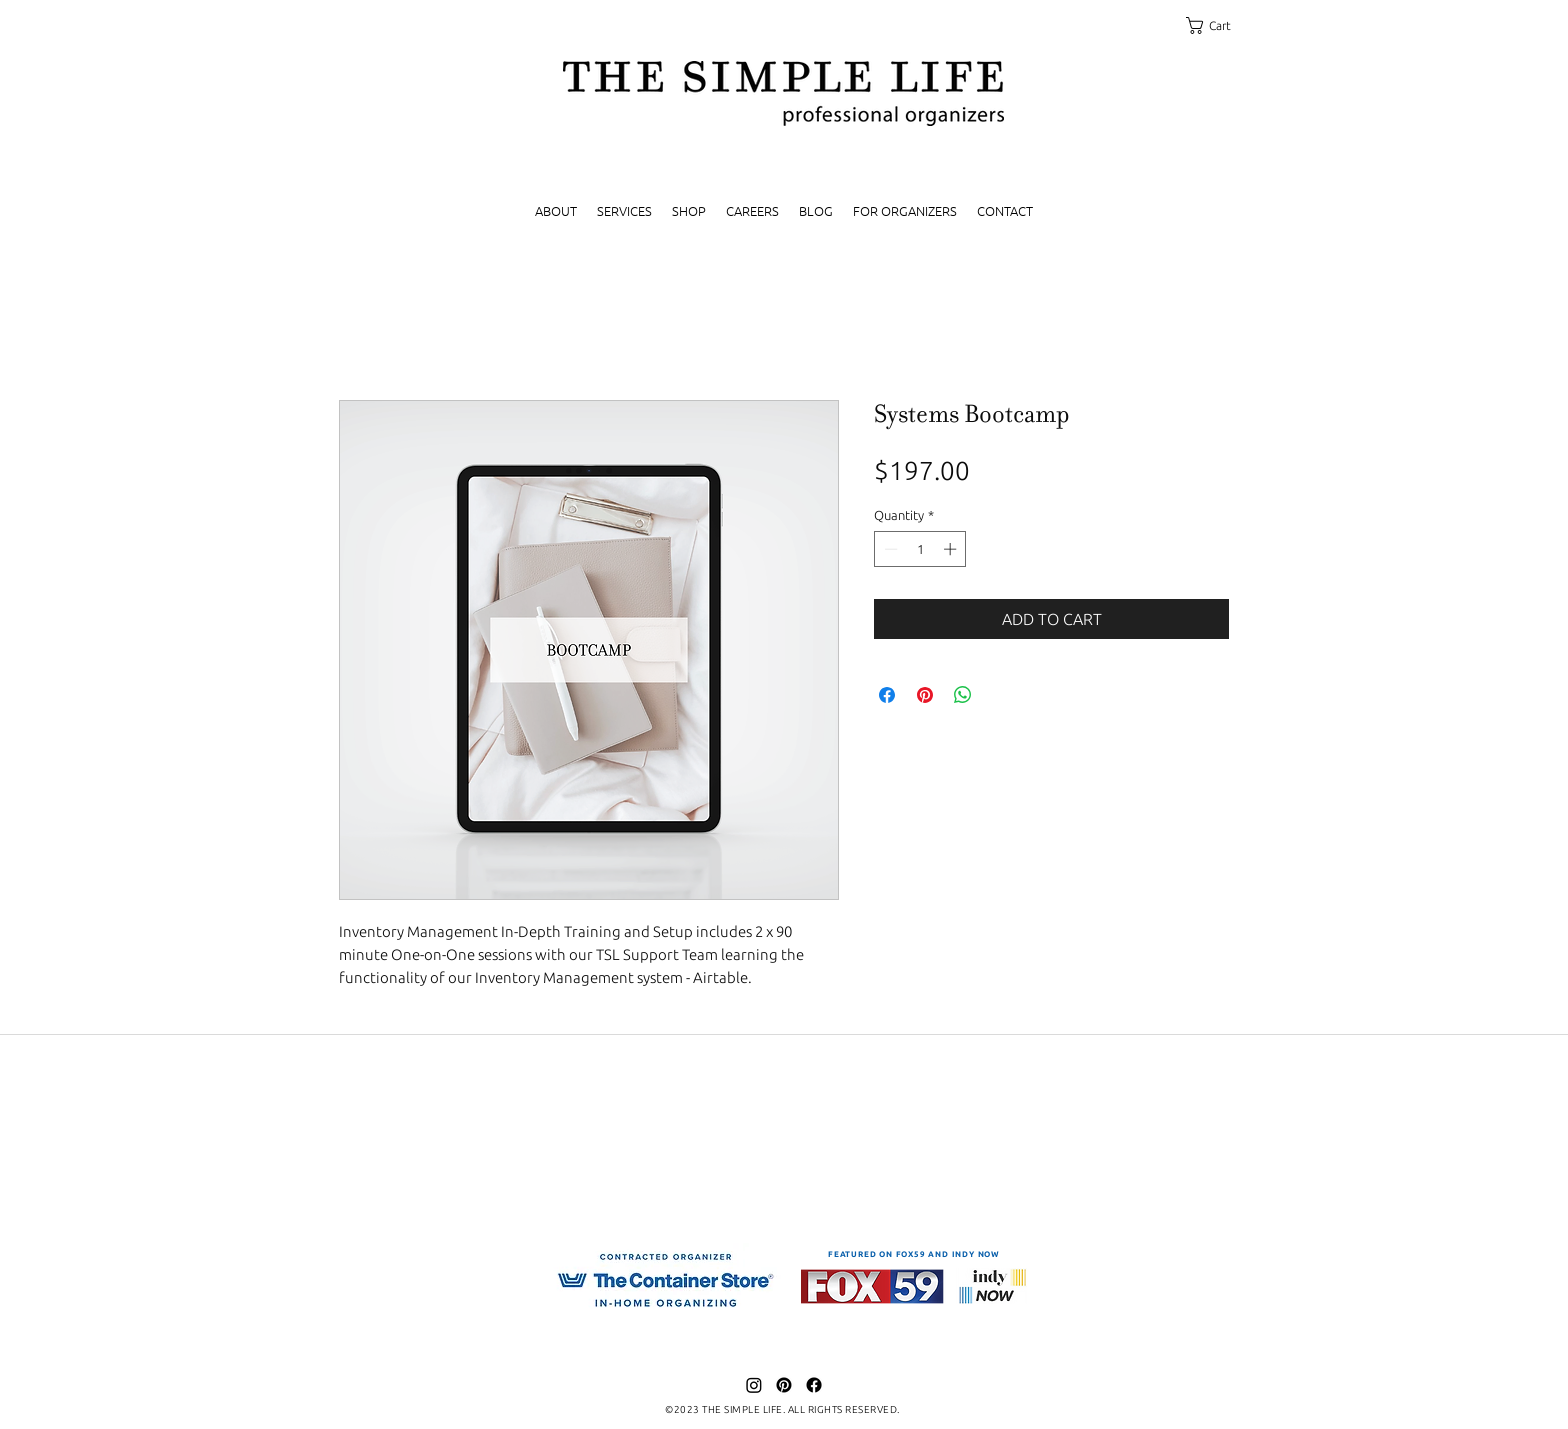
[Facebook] (814, 1385)
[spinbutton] (920, 549)
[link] (1218, 25)
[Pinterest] (784, 1385)
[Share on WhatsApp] (963, 695)
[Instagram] (754, 1385)
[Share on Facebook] (887, 695)
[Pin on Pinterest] (925, 695)
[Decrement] (889, 549)
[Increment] (952, 549)
